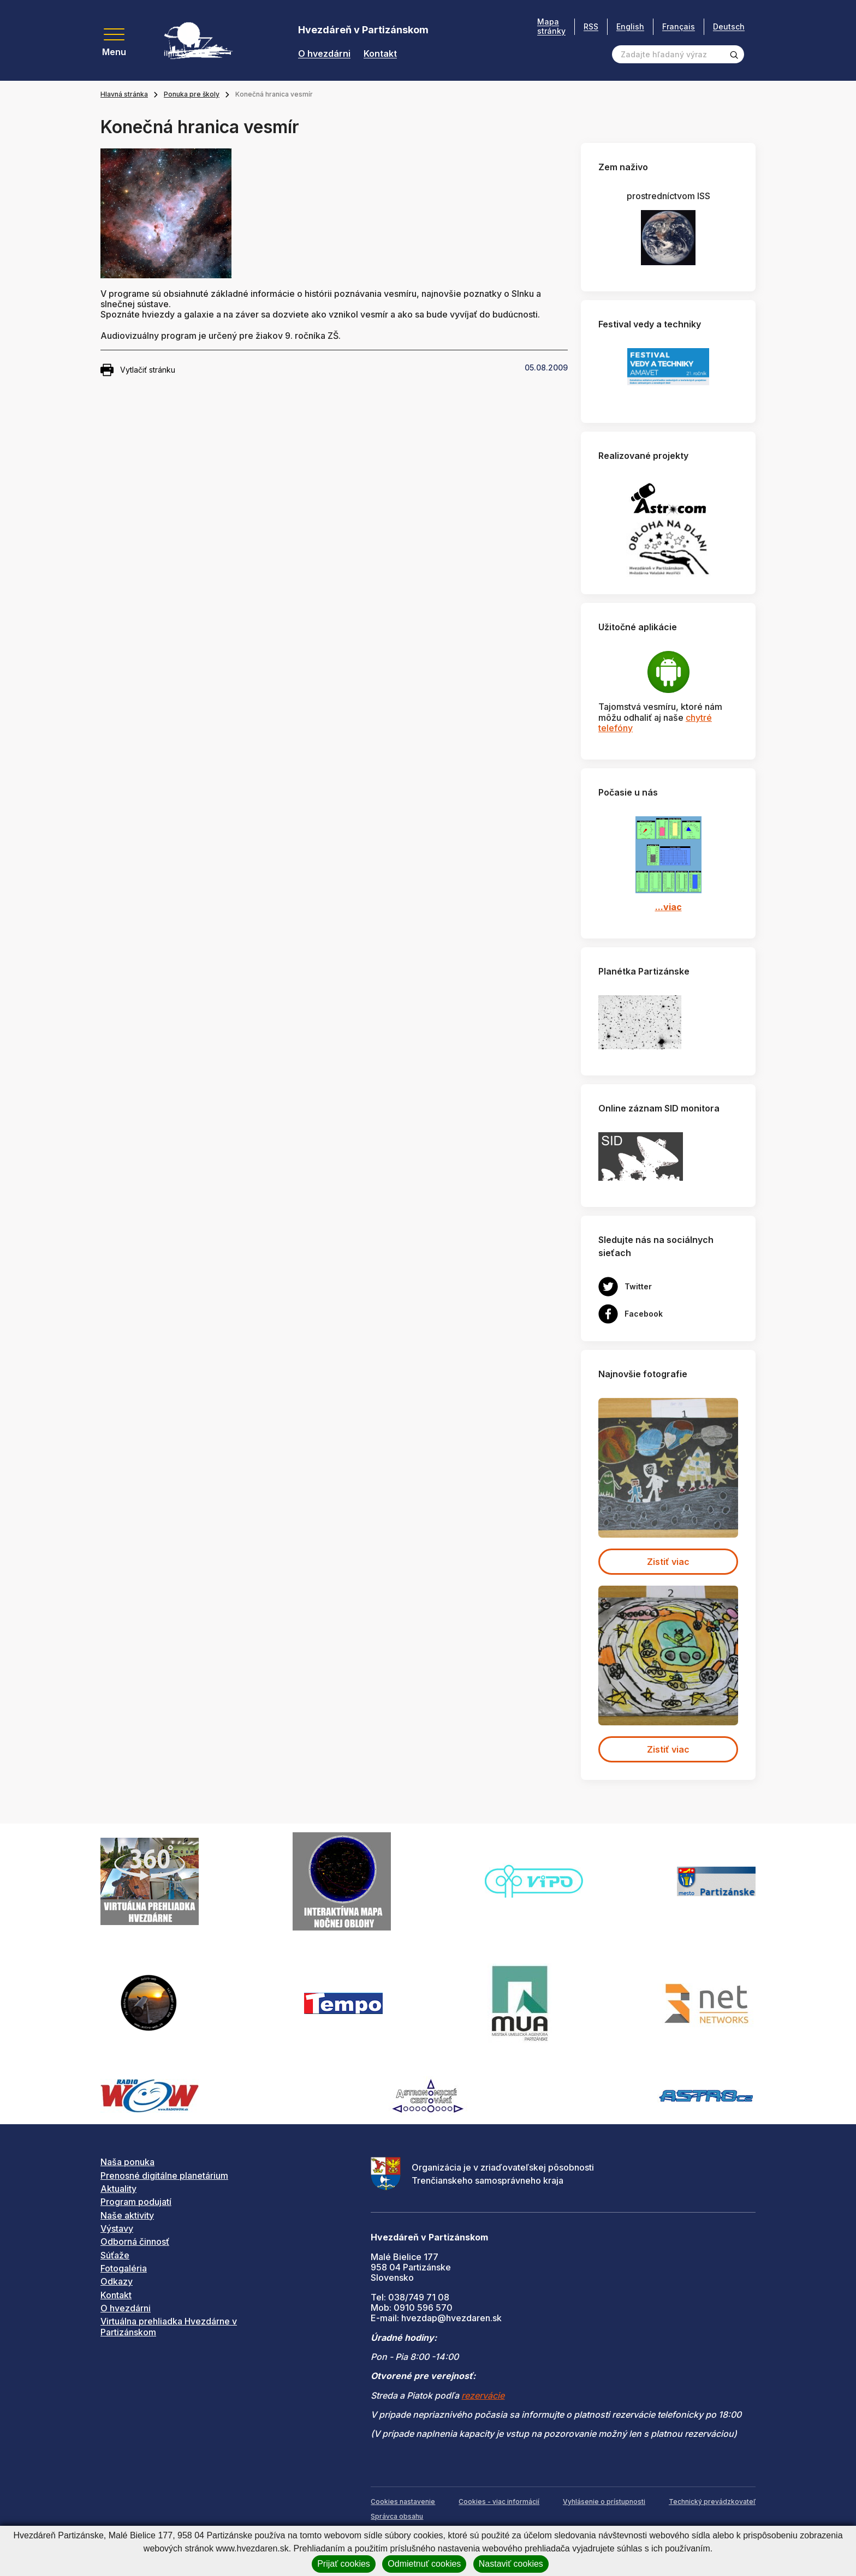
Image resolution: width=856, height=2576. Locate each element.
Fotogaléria (123, 2268)
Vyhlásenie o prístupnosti (604, 2501)
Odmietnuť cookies (424, 2563)
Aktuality (118, 2188)
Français (678, 26)
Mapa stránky (551, 26)
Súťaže (114, 2255)
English (630, 26)
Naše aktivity (127, 2215)
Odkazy (116, 2281)
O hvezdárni (324, 54)
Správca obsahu (397, 2516)
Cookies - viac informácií (499, 2501)
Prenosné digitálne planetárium (164, 2175)
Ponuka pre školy (191, 94)
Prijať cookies (343, 2563)
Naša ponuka (127, 2161)
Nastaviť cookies (511, 2563)
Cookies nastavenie (403, 2501)
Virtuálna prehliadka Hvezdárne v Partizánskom (168, 2326)
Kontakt (380, 54)
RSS (591, 26)
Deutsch (729, 26)
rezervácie (482, 2395)
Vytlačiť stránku (137, 369)
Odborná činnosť (134, 2241)
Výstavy (116, 2228)
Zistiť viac (668, 1561)
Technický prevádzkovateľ (712, 2501)
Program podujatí (135, 2201)
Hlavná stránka (124, 94)
